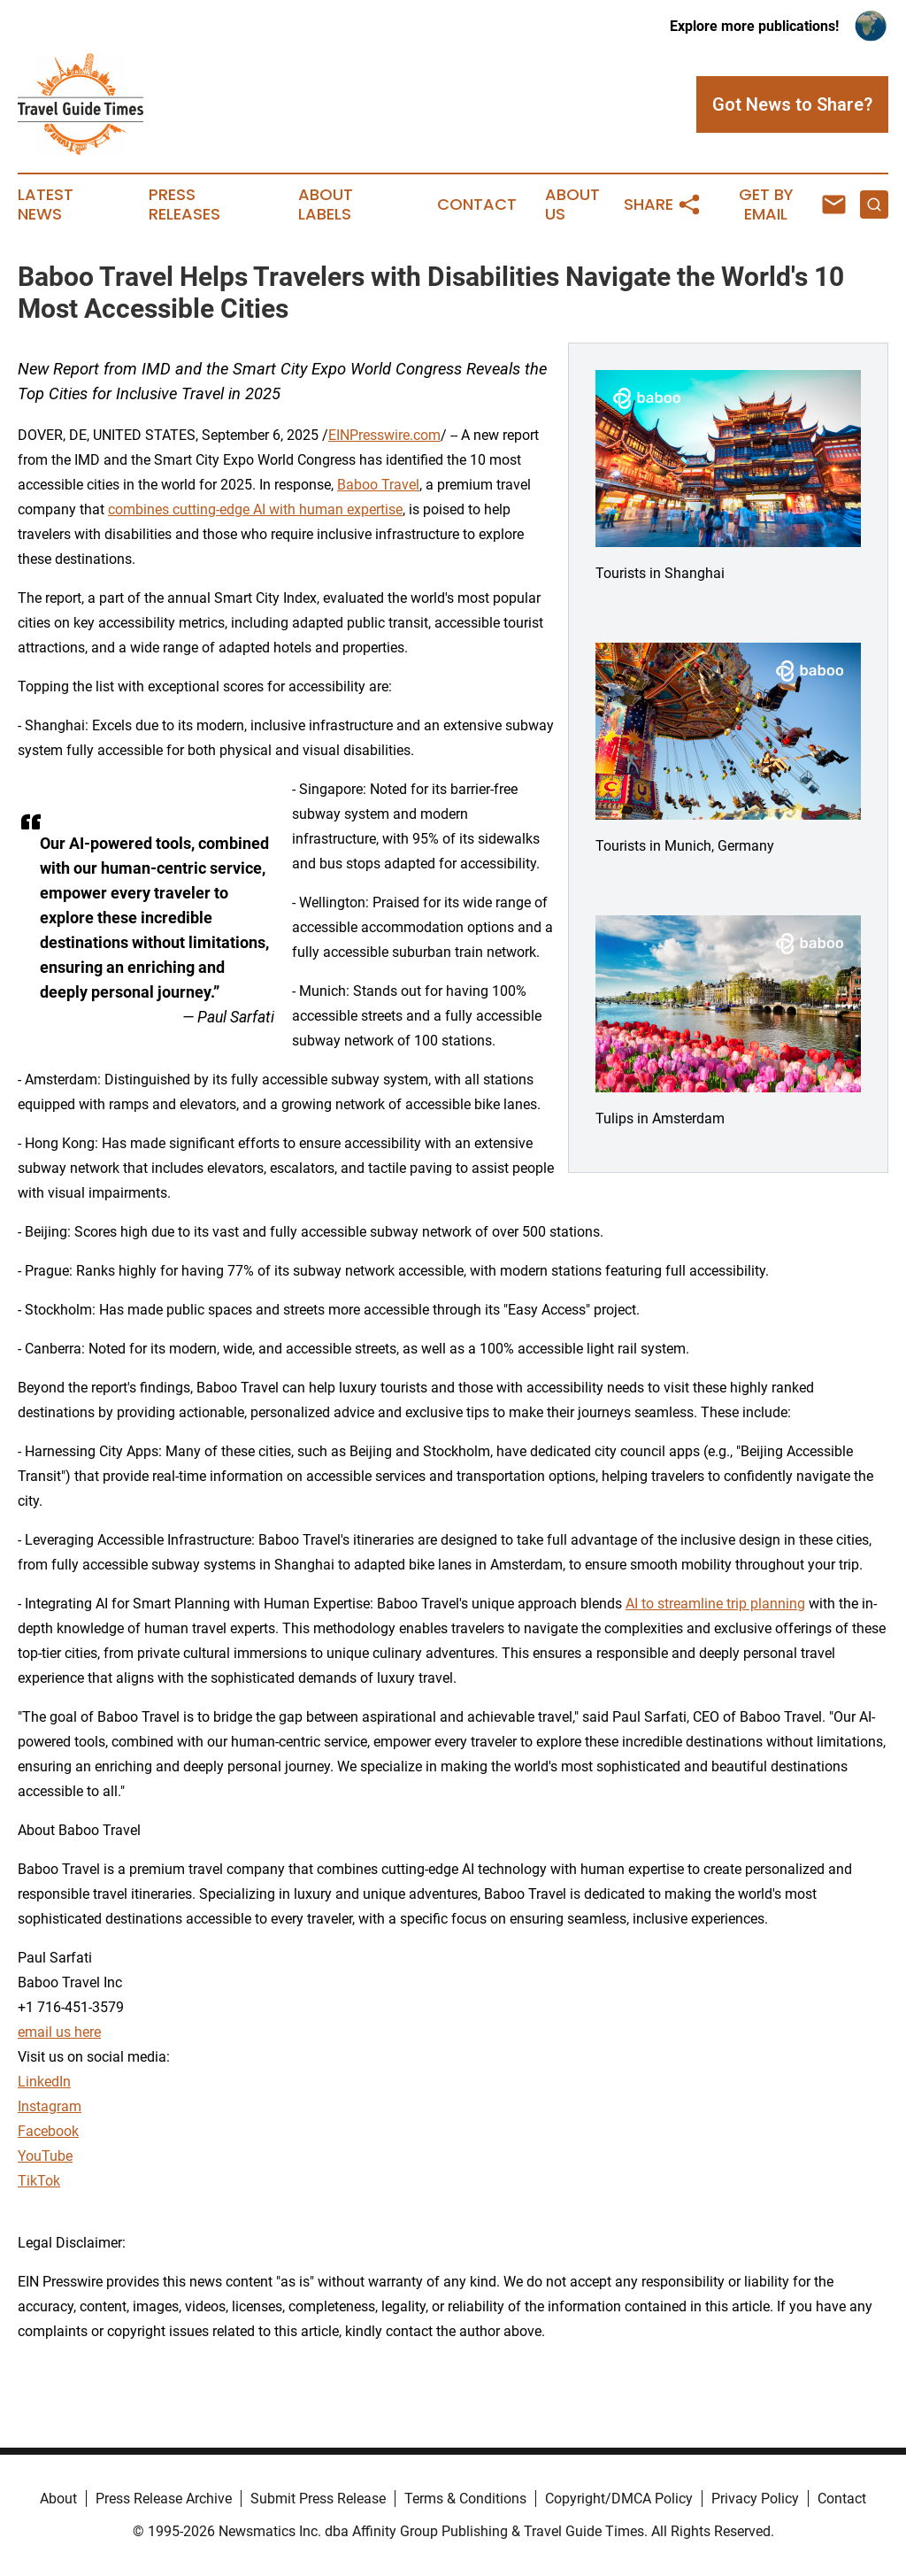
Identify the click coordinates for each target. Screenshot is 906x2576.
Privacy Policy (755, 2498)
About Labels (325, 204)
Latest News (45, 204)
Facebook (48, 2131)
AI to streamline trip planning (715, 1603)
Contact (477, 204)
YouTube (45, 2156)
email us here (59, 2032)
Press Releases (184, 204)
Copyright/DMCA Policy (619, 2498)
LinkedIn (44, 2081)
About (58, 2498)
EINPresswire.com (384, 435)
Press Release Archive (164, 2498)
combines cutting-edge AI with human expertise (255, 509)
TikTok (39, 2180)
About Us (572, 204)
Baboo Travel (378, 484)
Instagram (49, 2106)
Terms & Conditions (465, 2498)
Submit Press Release (318, 2498)
